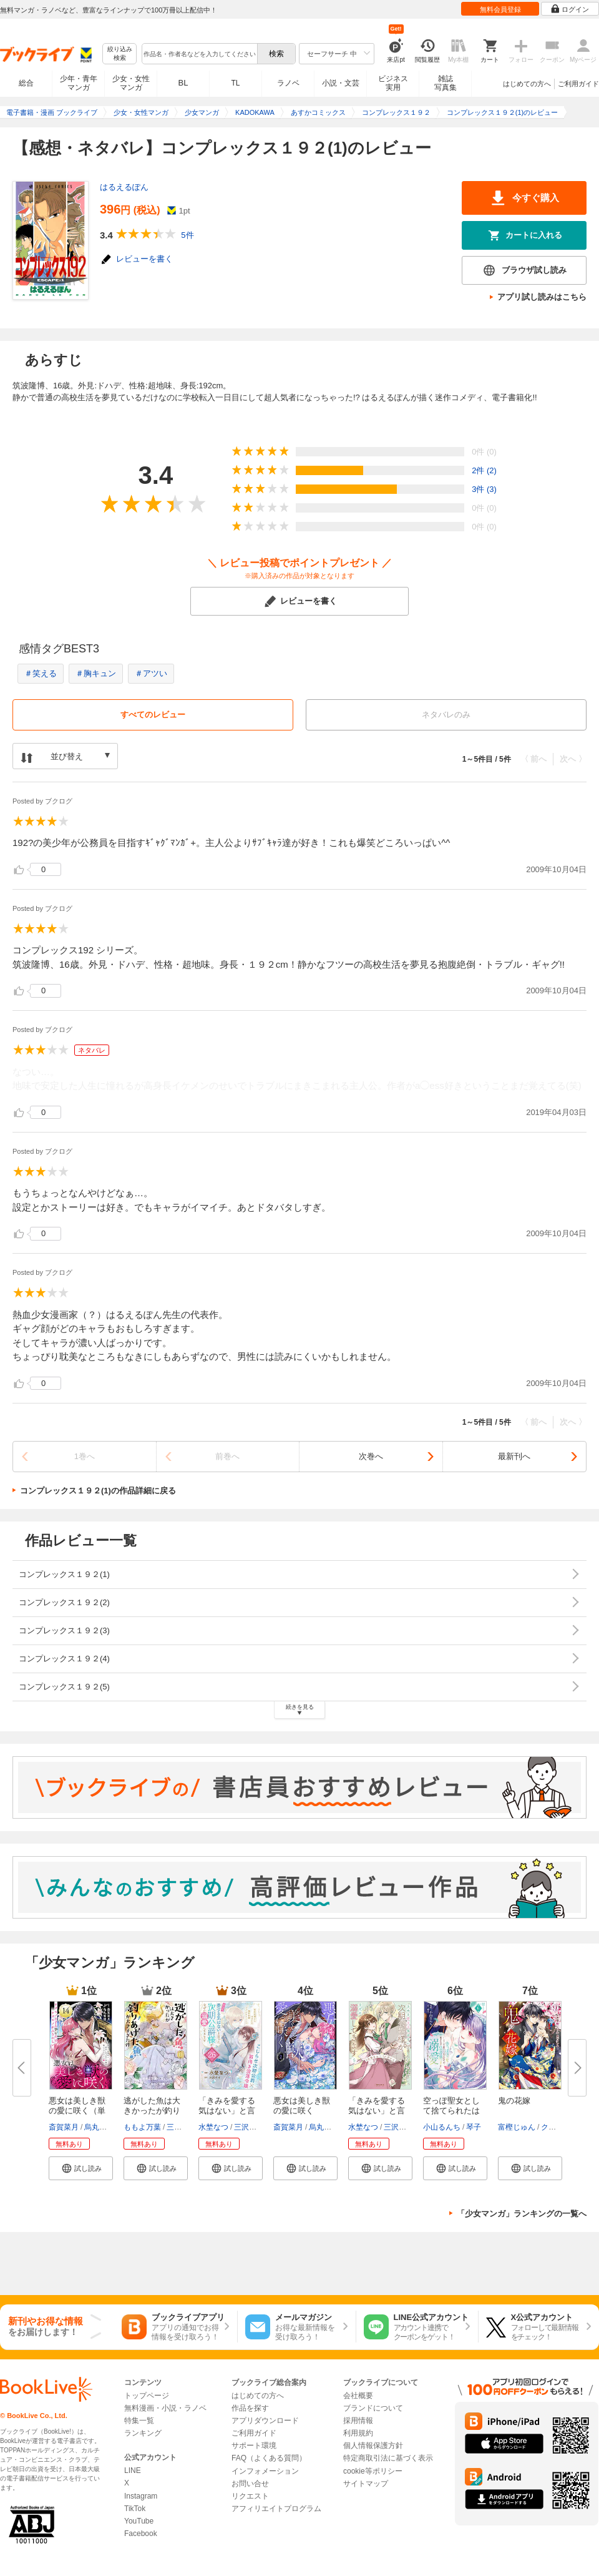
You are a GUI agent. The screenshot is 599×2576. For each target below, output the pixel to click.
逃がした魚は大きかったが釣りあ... (152, 2110)
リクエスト (250, 2496)
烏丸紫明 (99, 2127)
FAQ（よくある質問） (268, 2458)
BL (183, 82)
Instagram (140, 2496)
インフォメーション (265, 2471)
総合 (26, 83)
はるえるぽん (124, 187)
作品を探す (250, 2408)
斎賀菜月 (64, 2127)
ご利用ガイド (578, 83)
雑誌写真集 (445, 83)
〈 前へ (533, 759)
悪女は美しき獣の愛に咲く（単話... (77, 2110)
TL (235, 83)
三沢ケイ (249, 2127)
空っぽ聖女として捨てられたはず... (451, 2110)
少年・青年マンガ (78, 83)
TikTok (134, 2508)
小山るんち (441, 2127)
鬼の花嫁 (514, 2100)
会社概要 (358, 2395)
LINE (132, 2470)
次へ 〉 (573, 759)
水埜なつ (213, 2127)
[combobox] (199, 54)
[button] (81, 2168)
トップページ (146, 2395)
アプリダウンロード (265, 2420)
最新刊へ (514, 1456)
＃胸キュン (95, 673)
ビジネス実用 (393, 83)
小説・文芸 (340, 83)
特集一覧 (139, 2420)
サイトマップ (365, 2483)
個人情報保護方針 (373, 2445)
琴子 (473, 2127)
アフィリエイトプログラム (276, 2508)
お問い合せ (250, 2483)
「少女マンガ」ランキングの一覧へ (522, 2213)
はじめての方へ (527, 83)
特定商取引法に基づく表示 (388, 2458)
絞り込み (119, 54)
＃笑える (40, 673)
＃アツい (151, 673)
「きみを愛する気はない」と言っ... (226, 2110)
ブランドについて (373, 2408)
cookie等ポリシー (372, 2471)
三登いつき (185, 2127)
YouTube (138, 2521)
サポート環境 (253, 2445)
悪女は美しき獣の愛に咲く (301, 2105)
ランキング (143, 2433)
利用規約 (358, 2433)
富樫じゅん (516, 2127)
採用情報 (358, 2420)
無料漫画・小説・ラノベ (165, 2408)
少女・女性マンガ (131, 83)
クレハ (552, 2127)
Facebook (140, 2533)
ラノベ (288, 83)
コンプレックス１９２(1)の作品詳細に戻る (98, 1490)
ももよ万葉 (142, 2127)
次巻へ (371, 1456)
